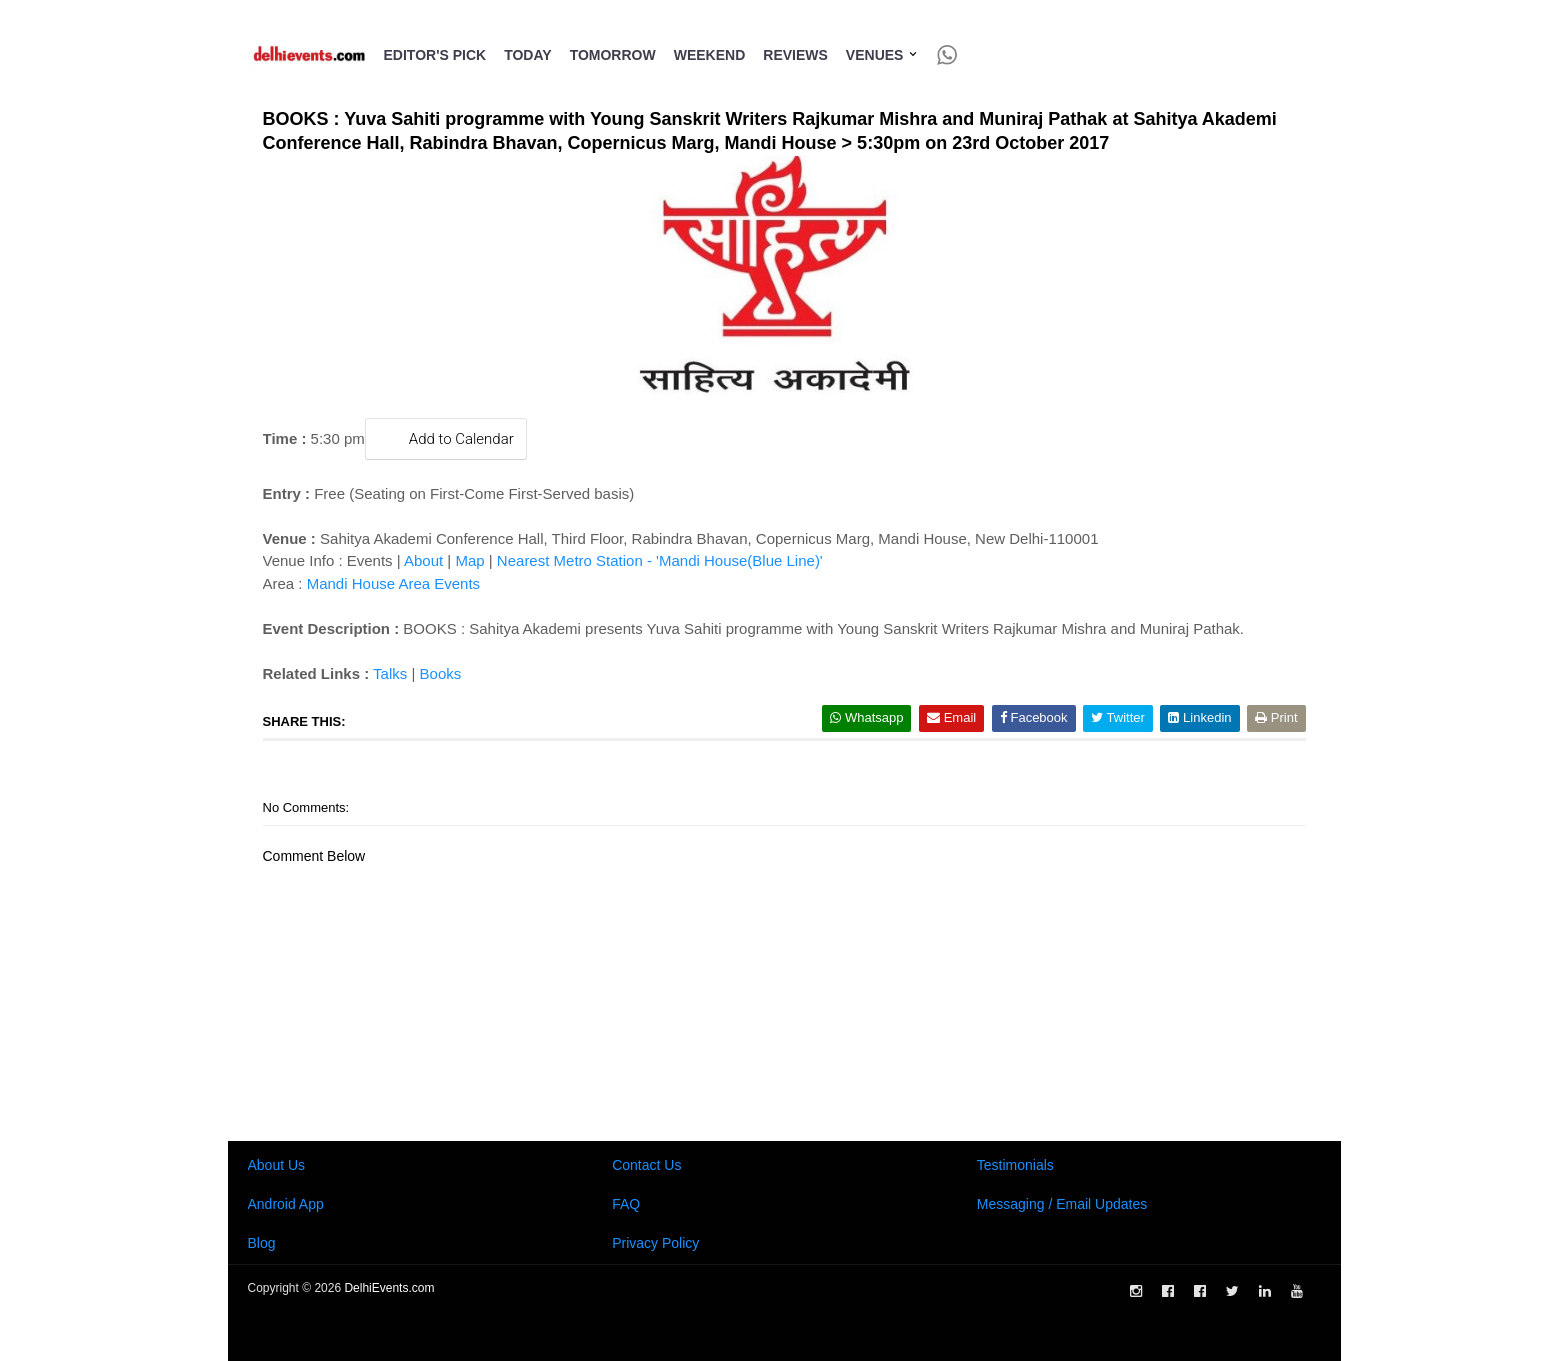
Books (441, 673)
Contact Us (646, 1165)
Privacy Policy (655, 1243)
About (423, 560)
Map (469, 560)
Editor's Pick (435, 55)
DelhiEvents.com (389, 1288)
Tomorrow (613, 55)
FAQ (626, 1204)
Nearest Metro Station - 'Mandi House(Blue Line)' (660, 560)
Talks (390, 673)
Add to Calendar (446, 438)
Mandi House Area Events (393, 583)
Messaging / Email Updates (1062, 1204)
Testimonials (1015, 1165)
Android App (286, 1204)
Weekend (710, 55)
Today (527, 55)
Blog (262, 1243)
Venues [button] (882, 55)
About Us (277, 1165)
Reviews (795, 55)
